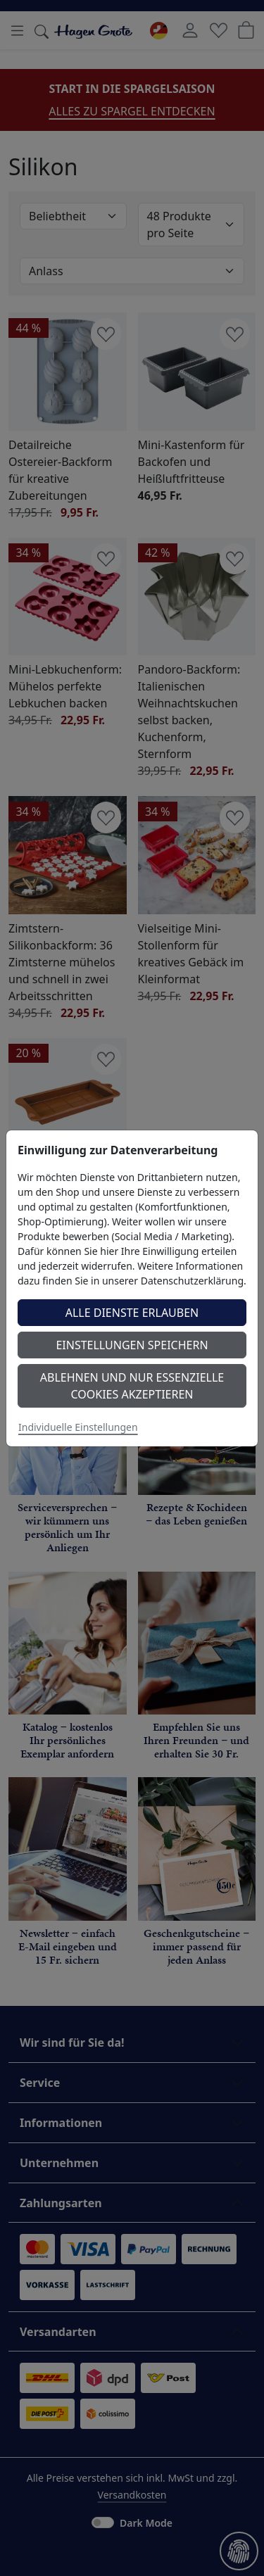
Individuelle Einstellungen (78, 1427)
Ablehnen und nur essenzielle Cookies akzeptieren (132, 1386)
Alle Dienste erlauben (132, 1312)
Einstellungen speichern (132, 1345)
